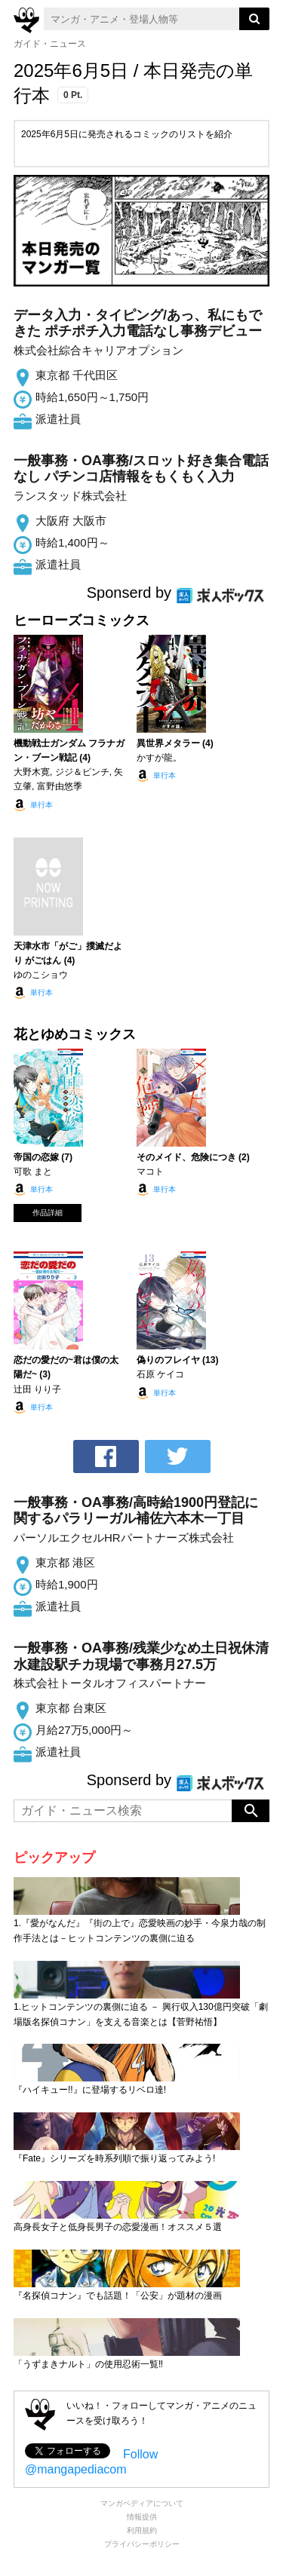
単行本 (41, 805)
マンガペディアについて (141, 2503)
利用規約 (142, 2530)
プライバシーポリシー (142, 2544)
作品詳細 (47, 1212)
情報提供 (142, 2517)
